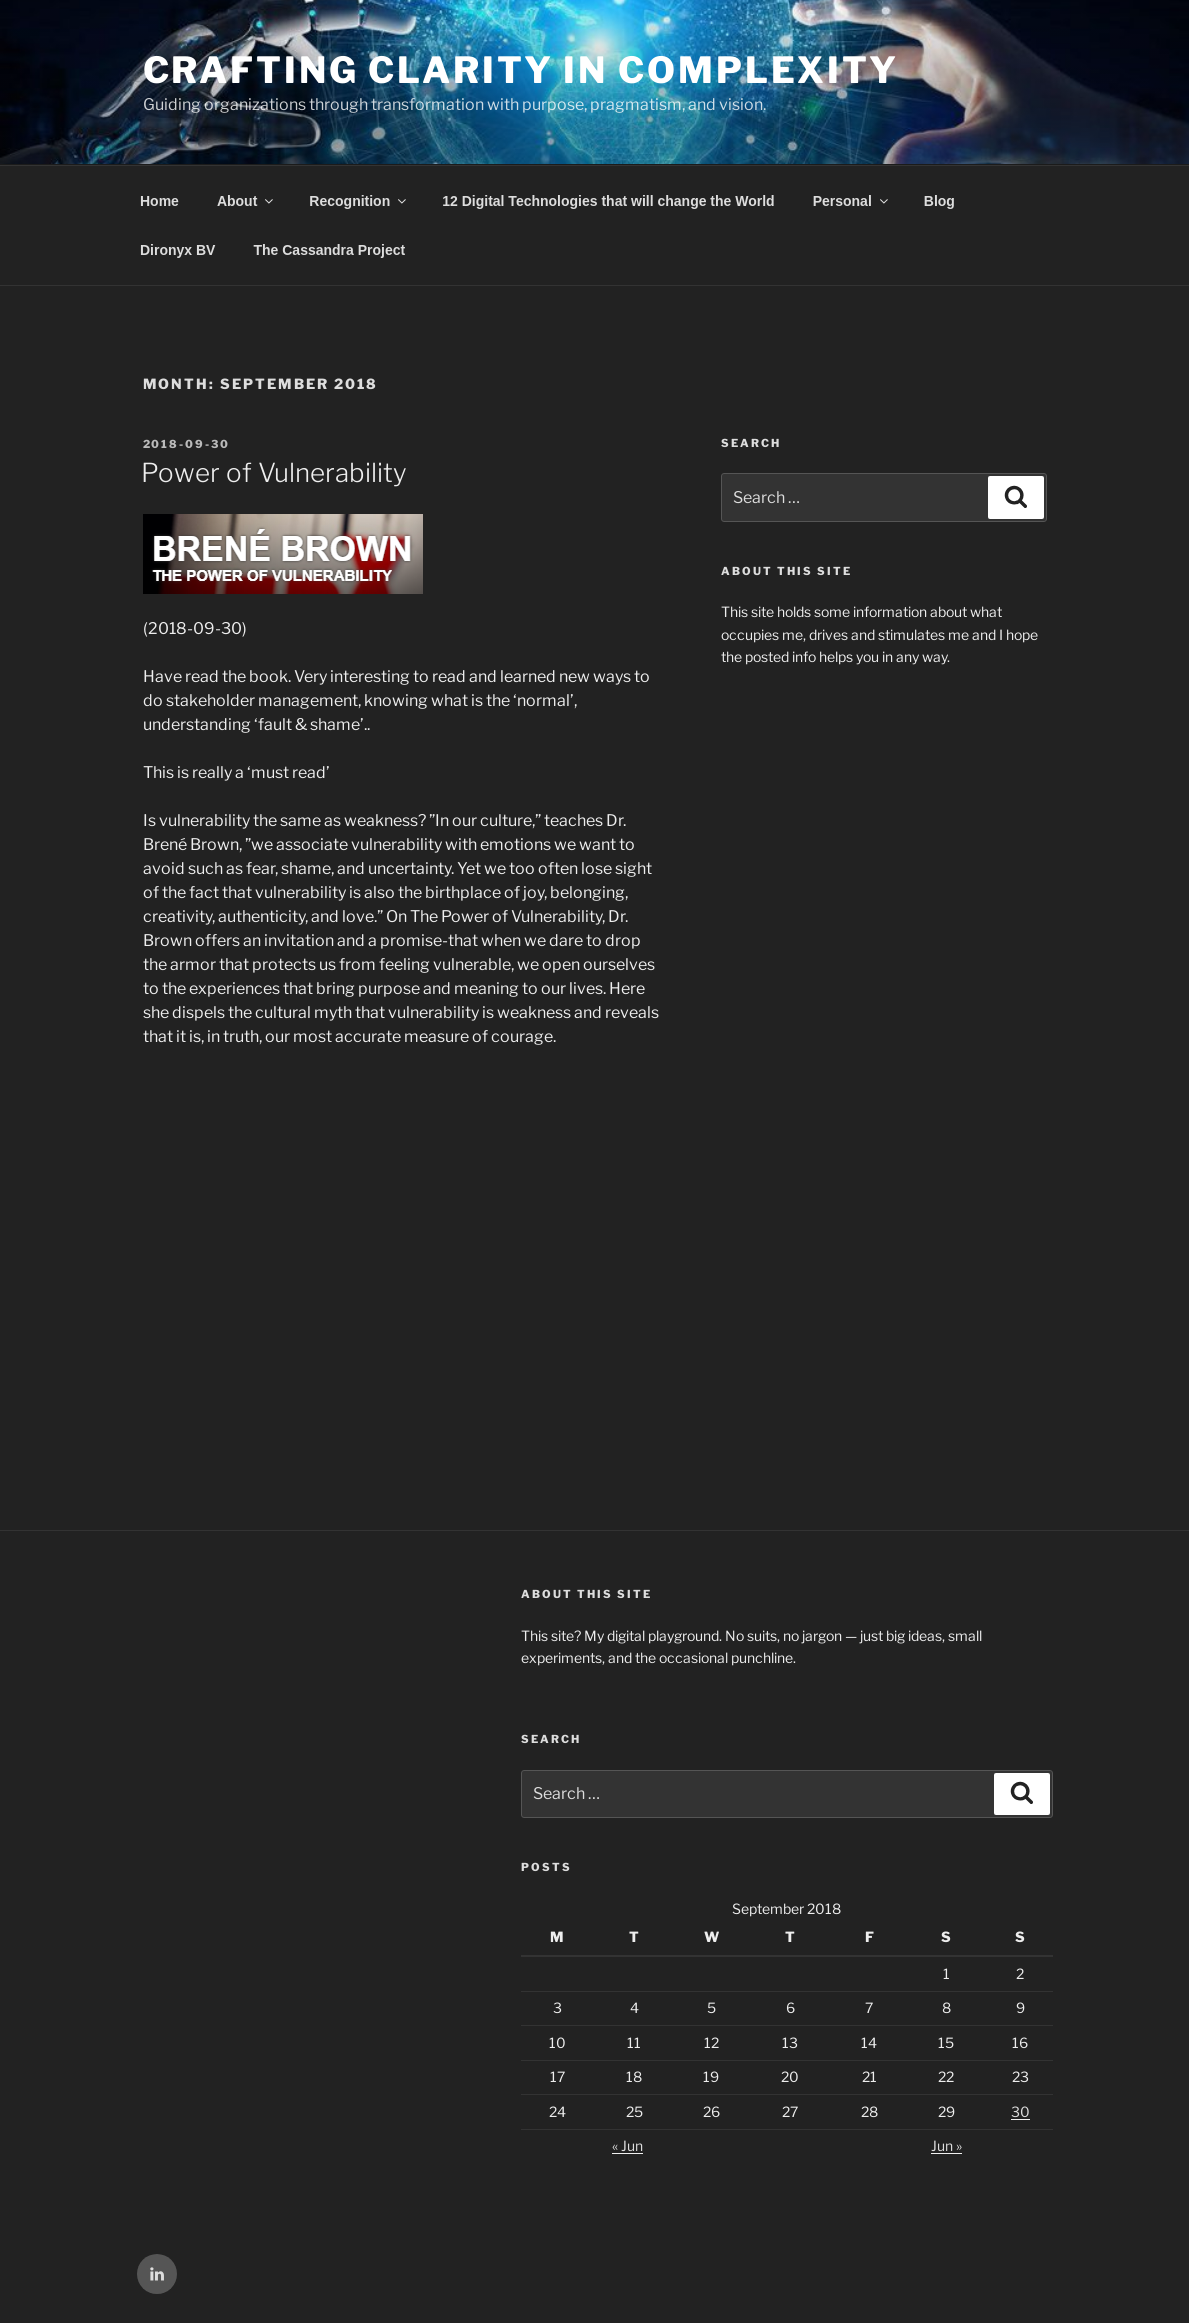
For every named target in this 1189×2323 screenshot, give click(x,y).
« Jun (627, 2145)
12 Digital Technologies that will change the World (608, 201)
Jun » (946, 2145)
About (246, 201)
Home (159, 201)
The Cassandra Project (329, 250)
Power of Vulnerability (274, 472)
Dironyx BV (177, 250)
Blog (939, 201)
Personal (852, 201)
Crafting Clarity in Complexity (521, 70)
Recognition (359, 201)
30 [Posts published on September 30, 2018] (1020, 2111)
